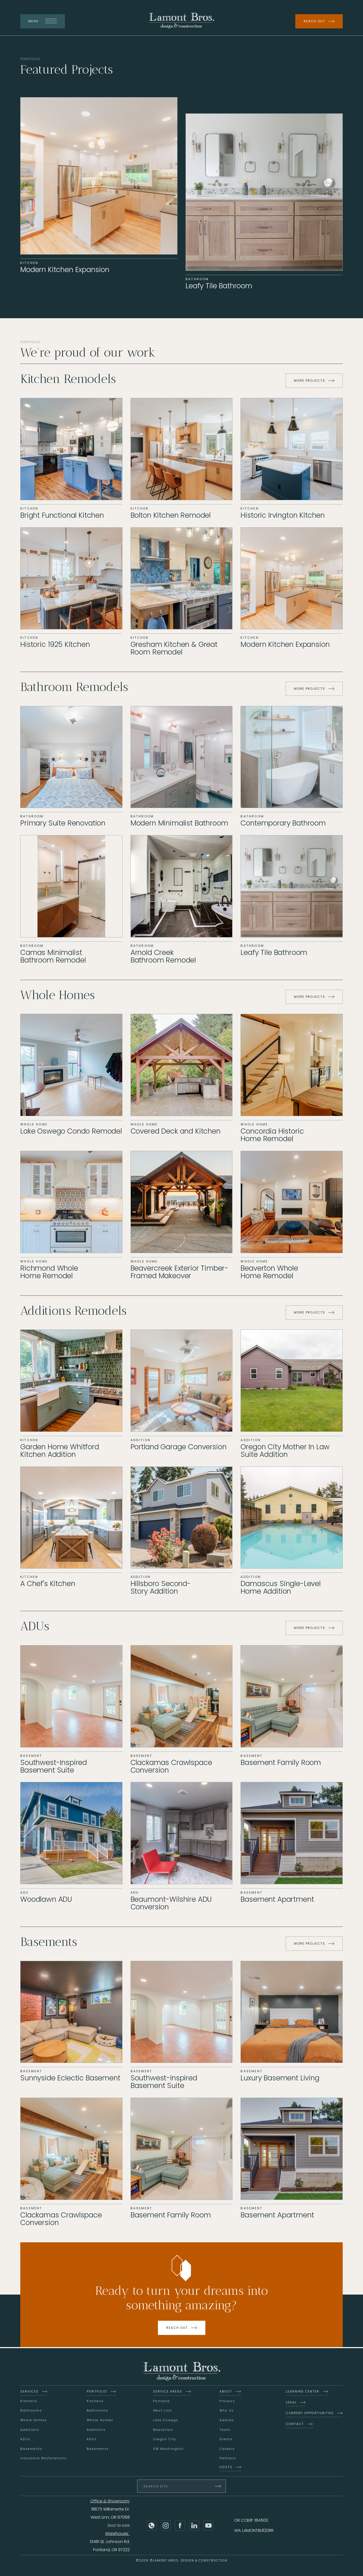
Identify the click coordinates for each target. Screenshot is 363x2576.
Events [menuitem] (226, 2439)
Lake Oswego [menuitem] (165, 2420)
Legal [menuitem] (291, 2403)
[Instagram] (166, 2526)
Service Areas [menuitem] (167, 2392)
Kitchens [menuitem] (28, 2401)
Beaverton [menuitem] (163, 2430)
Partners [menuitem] (228, 2458)
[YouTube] (208, 2526)
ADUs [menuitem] (25, 2439)
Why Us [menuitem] (227, 2411)
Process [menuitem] (227, 2401)
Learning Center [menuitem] (302, 2392)
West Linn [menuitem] (162, 2411)
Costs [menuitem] (226, 2467)
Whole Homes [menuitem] (33, 2420)
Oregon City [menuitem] (164, 2439)
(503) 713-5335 (118, 2526)
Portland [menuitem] (161, 2401)
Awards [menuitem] (227, 2420)
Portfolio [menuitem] (97, 2392)
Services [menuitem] (29, 2392)
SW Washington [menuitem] (168, 2449)
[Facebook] (180, 2526)
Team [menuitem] (225, 2430)
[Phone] (152, 2526)
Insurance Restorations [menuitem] (43, 2458)
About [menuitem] (226, 2392)
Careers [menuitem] (227, 2449)
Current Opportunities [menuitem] (310, 2413)
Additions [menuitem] (29, 2430)
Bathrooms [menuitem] (31, 2411)
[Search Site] (181, 2486)
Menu (42, 21)
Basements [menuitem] (31, 2449)
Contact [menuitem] (295, 2424)
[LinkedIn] (194, 2526)
